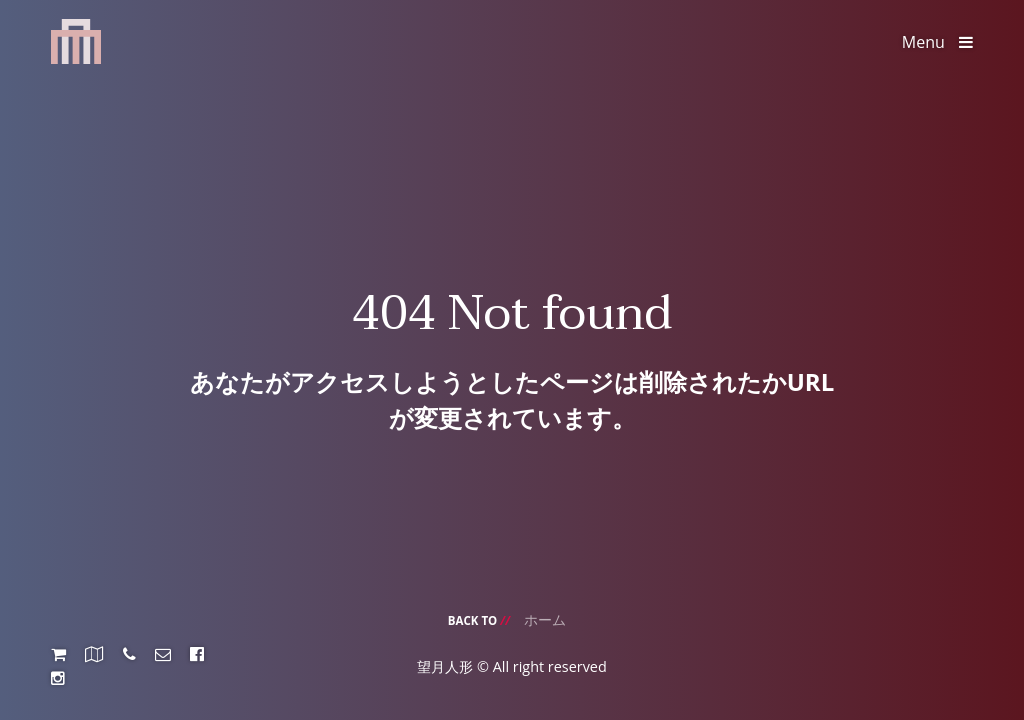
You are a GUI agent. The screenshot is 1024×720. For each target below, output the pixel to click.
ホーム (545, 619)
